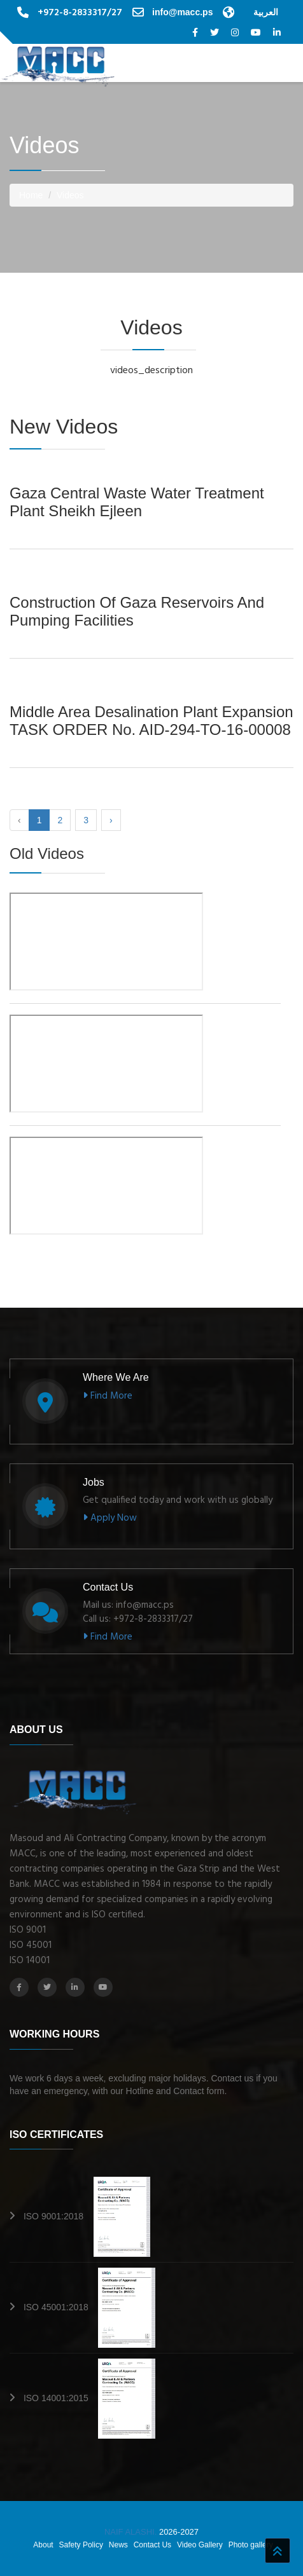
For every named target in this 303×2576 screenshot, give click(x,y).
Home (31, 195)
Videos (70, 195)
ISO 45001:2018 (89, 2307)
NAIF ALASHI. (131, 2532)
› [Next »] (111, 820)
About (43, 2545)
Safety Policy (81, 2545)
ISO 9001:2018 (87, 2216)
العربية (265, 12)
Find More (107, 1396)
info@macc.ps (182, 12)
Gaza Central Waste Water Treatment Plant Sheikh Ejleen (137, 501)
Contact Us (152, 2545)
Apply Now (110, 1518)
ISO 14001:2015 (89, 2398)
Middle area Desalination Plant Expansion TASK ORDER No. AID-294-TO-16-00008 (151, 720)
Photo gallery (251, 2545)
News (118, 2545)
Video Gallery (200, 2545)
